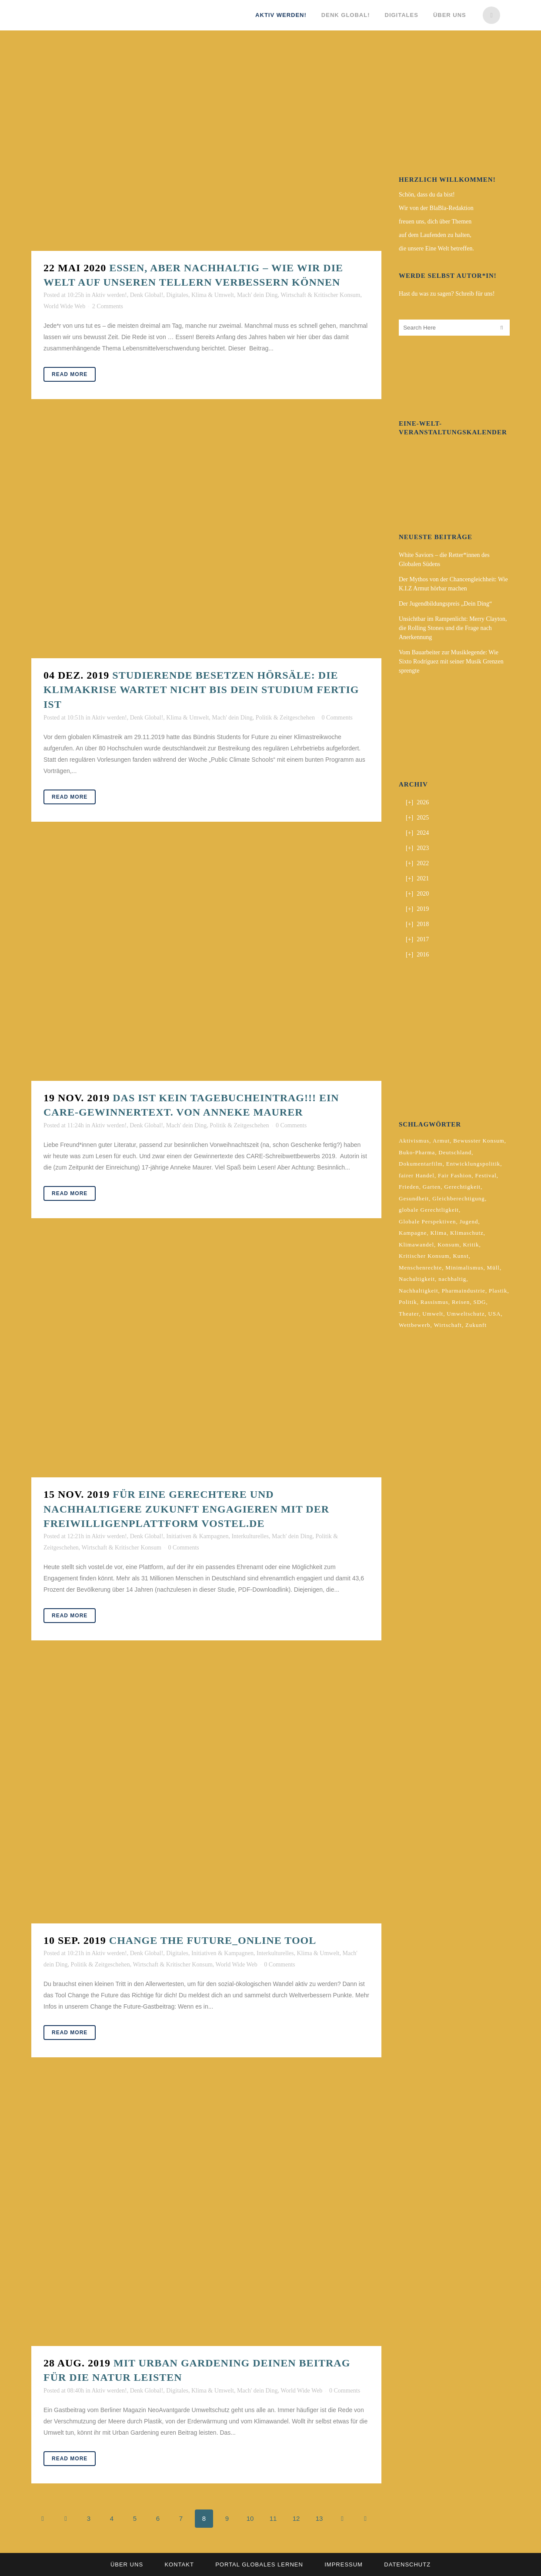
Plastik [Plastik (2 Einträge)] (498, 1290)
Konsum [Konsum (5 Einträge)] (448, 1244)
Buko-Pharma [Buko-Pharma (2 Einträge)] (417, 1152)
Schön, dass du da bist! (427, 194)
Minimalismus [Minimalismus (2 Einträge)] (464, 1267)
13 (319, 2518)
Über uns (126, 2564)
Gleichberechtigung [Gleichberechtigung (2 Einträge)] (458, 1198)
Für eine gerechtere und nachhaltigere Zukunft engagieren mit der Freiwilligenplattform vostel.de (186, 1509)
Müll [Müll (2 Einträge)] (493, 1267)
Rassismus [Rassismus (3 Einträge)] (434, 1302)
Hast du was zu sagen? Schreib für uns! (446, 293)
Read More (69, 374)
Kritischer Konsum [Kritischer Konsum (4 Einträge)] (424, 1256)
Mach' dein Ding (257, 295)
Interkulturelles (250, 1536)
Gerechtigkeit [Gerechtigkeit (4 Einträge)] (462, 1186)
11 (273, 2518)
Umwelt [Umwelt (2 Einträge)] (432, 1313)
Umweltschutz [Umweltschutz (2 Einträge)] (465, 1313)
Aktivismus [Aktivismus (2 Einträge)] (414, 1140)
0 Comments (337, 717)
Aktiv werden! (109, 295)
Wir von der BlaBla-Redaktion (436, 208)
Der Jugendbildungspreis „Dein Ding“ (445, 603)
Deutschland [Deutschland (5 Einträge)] (454, 1152)
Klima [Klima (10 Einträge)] (438, 1233)
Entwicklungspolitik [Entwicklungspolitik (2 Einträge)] (473, 1163)
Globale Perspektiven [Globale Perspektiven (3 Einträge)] (427, 1221)
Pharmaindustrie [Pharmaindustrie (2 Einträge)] (463, 1290)
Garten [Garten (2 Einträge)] (432, 1186)
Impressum (343, 2564)
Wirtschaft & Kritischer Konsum (320, 295)
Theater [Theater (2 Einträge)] (409, 1313)
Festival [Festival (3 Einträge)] (486, 1175)
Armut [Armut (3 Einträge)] (441, 1140)
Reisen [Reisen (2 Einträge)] (461, 1302)
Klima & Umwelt (212, 295)
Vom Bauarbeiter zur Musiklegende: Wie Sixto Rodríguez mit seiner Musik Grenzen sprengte (451, 661)
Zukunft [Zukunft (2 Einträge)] (476, 1325)
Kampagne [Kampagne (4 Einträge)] (413, 1233)
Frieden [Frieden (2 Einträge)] (409, 1186)
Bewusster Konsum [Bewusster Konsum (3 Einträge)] (478, 1140)
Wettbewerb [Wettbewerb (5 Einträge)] (414, 1325)
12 (296, 2518)
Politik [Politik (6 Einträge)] (408, 1302)
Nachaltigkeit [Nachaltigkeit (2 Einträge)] (417, 1279)
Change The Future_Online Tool (212, 1940)
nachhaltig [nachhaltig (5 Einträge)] (452, 1279)
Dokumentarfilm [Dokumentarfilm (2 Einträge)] (421, 1163)
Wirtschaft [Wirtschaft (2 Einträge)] (448, 1325)
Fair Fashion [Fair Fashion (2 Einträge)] (454, 1175)
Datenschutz (407, 2564)
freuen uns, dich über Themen (435, 221)
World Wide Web (64, 306)
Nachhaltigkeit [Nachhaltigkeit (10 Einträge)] (418, 1290)
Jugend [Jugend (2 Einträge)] (469, 1221)
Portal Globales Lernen (259, 2564)
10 (250, 2518)
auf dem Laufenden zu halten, (435, 235)
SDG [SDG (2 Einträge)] (479, 1302)
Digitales (177, 295)
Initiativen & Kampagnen (197, 1536)
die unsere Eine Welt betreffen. (436, 248)
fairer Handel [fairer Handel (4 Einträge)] (416, 1175)
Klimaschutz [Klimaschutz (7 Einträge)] (467, 1233)
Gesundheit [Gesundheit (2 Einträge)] (414, 1198)
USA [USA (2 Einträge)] (494, 1313)
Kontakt (179, 2564)
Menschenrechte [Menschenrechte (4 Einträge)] (420, 1267)
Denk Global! (147, 295)
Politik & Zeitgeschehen (285, 717)
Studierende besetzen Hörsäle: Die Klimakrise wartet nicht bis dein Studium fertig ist (201, 690)
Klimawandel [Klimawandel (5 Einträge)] (416, 1244)
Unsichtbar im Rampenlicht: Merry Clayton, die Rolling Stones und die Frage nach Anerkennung (453, 628)
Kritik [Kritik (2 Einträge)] (471, 1244)
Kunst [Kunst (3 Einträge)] (460, 1256)
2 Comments (107, 306)
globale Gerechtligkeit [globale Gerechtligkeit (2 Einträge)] (429, 1209)
